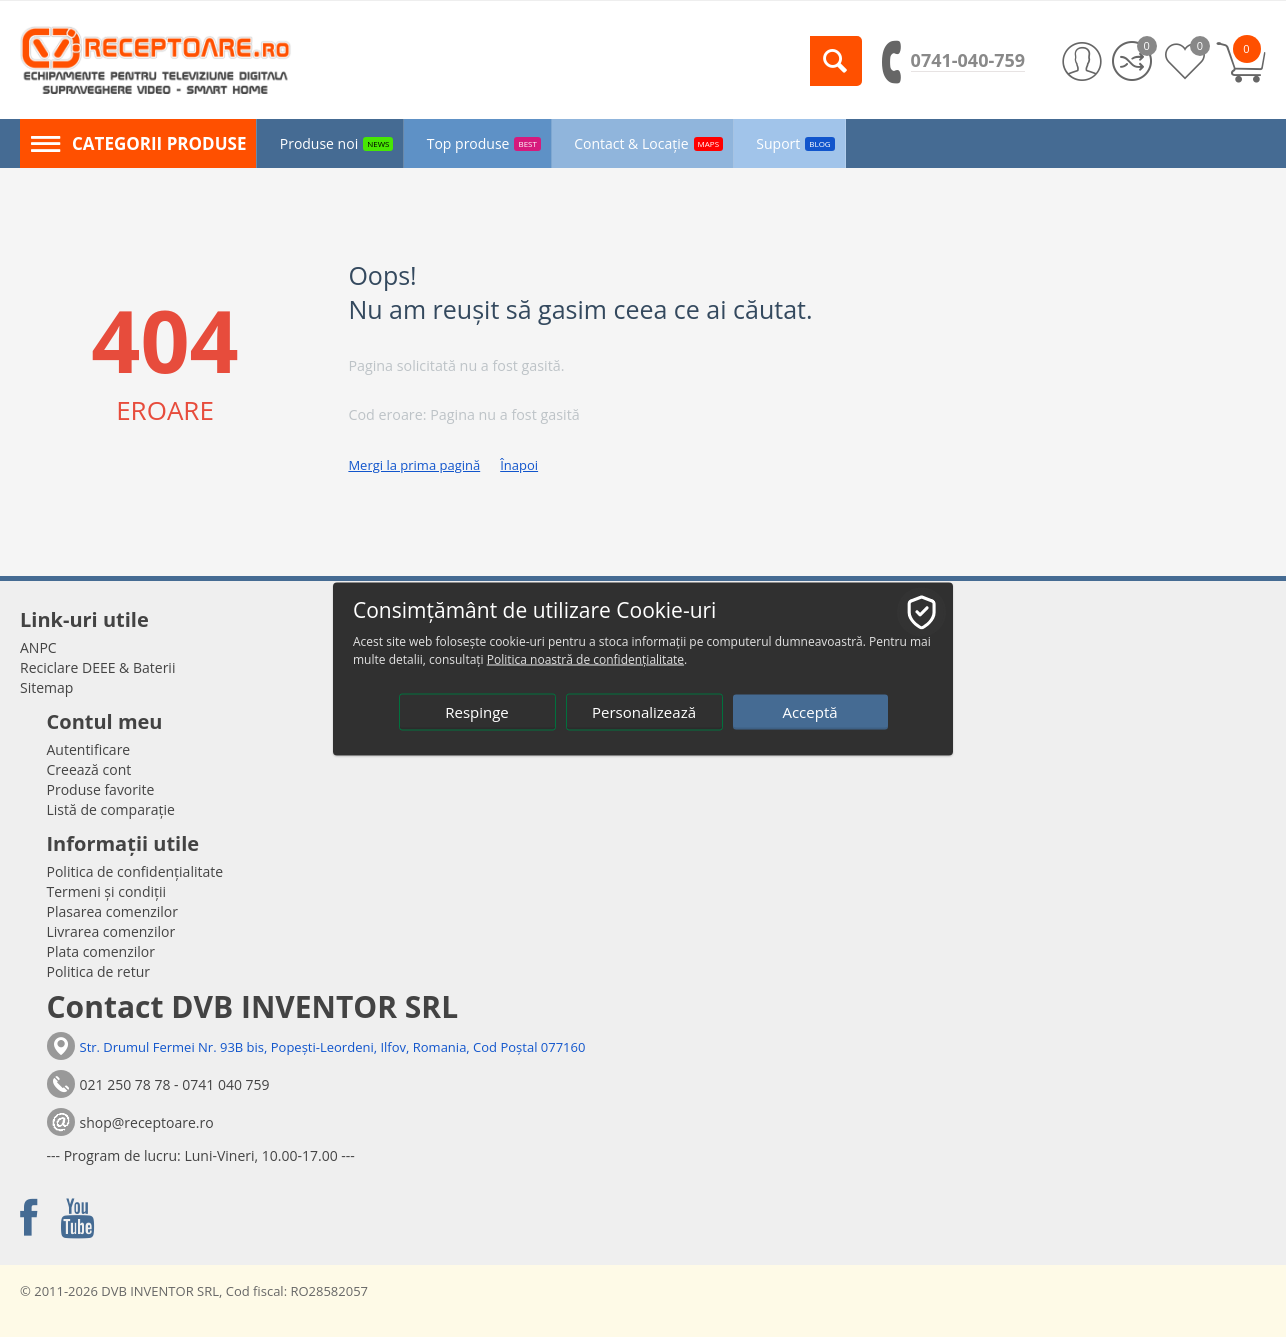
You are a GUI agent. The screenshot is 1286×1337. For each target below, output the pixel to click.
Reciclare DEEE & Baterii (97, 667)
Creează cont (89, 769)
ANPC (38, 647)
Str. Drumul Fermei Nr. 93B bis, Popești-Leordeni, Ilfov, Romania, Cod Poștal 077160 (333, 1047)
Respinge (477, 711)
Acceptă (809, 711)
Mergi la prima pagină (414, 465)
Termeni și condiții (107, 891)
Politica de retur (99, 971)
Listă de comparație (111, 809)
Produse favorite (101, 789)
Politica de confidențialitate (135, 871)
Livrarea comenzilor (111, 931)
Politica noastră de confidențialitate (585, 658)
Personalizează (644, 711)
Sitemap (46, 687)
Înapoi (519, 465)
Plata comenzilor (101, 951)
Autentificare (89, 749)
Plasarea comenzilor (113, 911)
